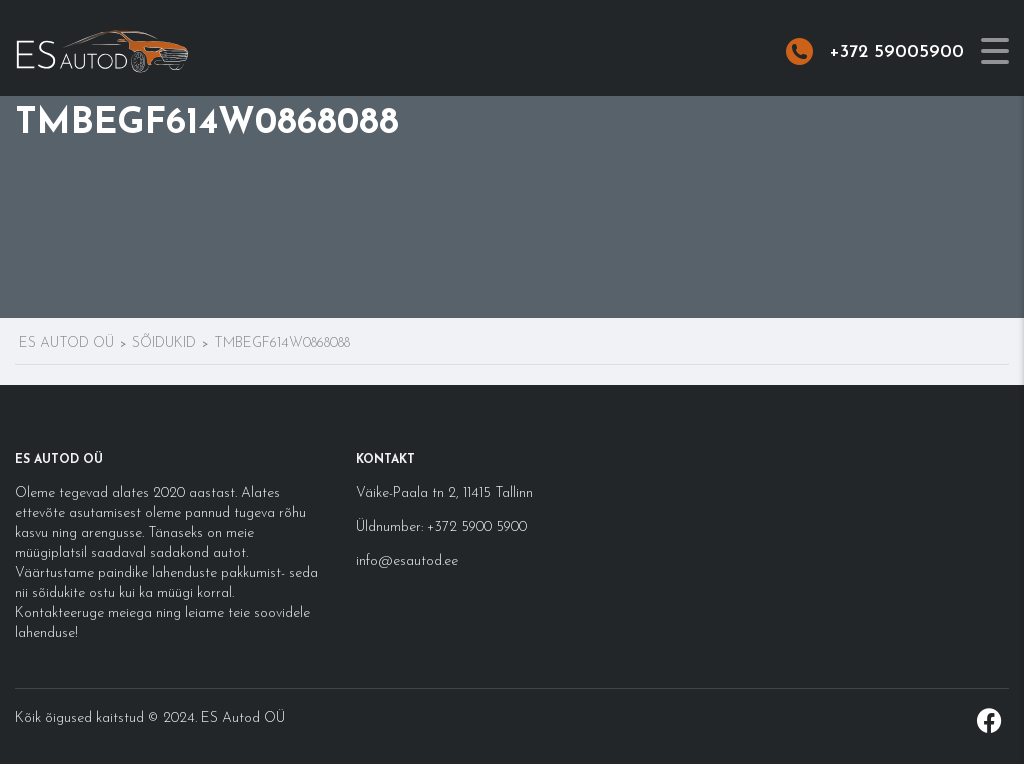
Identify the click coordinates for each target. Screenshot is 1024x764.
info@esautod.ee (407, 561)
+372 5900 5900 (475, 527)
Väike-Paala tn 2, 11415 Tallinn (444, 493)
